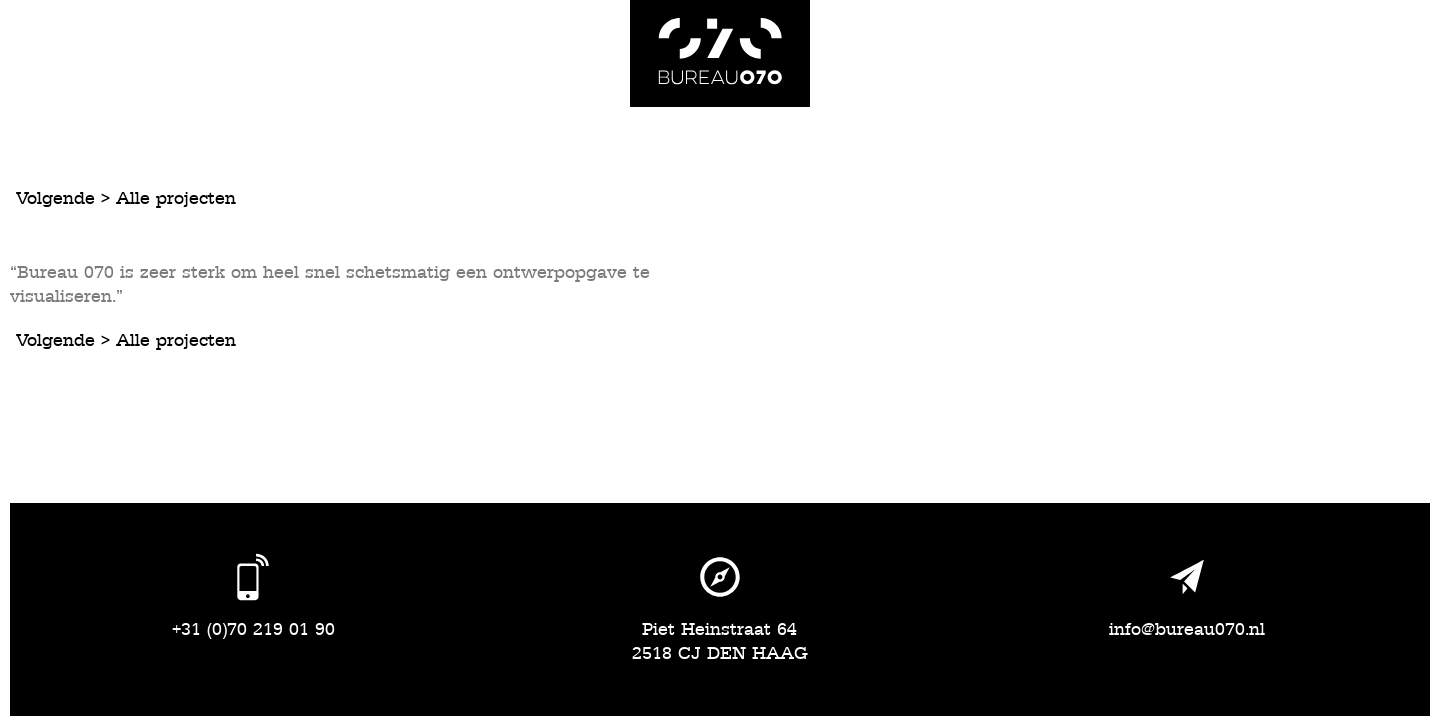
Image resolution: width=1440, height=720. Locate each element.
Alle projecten (176, 198)
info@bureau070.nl (1187, 629)
